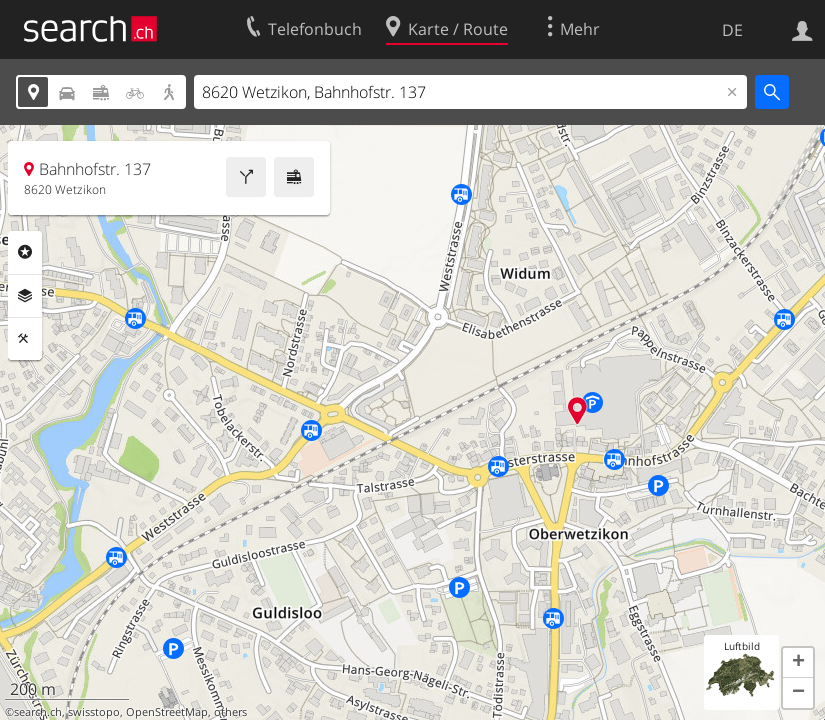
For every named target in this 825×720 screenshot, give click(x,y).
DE (732, 30)
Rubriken (25, 252)
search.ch (38, 712)
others (230, 712)
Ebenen (25, 296)
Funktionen (25, 339)
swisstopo (94, 712)
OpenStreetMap (167, 712)
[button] (798, 663)
